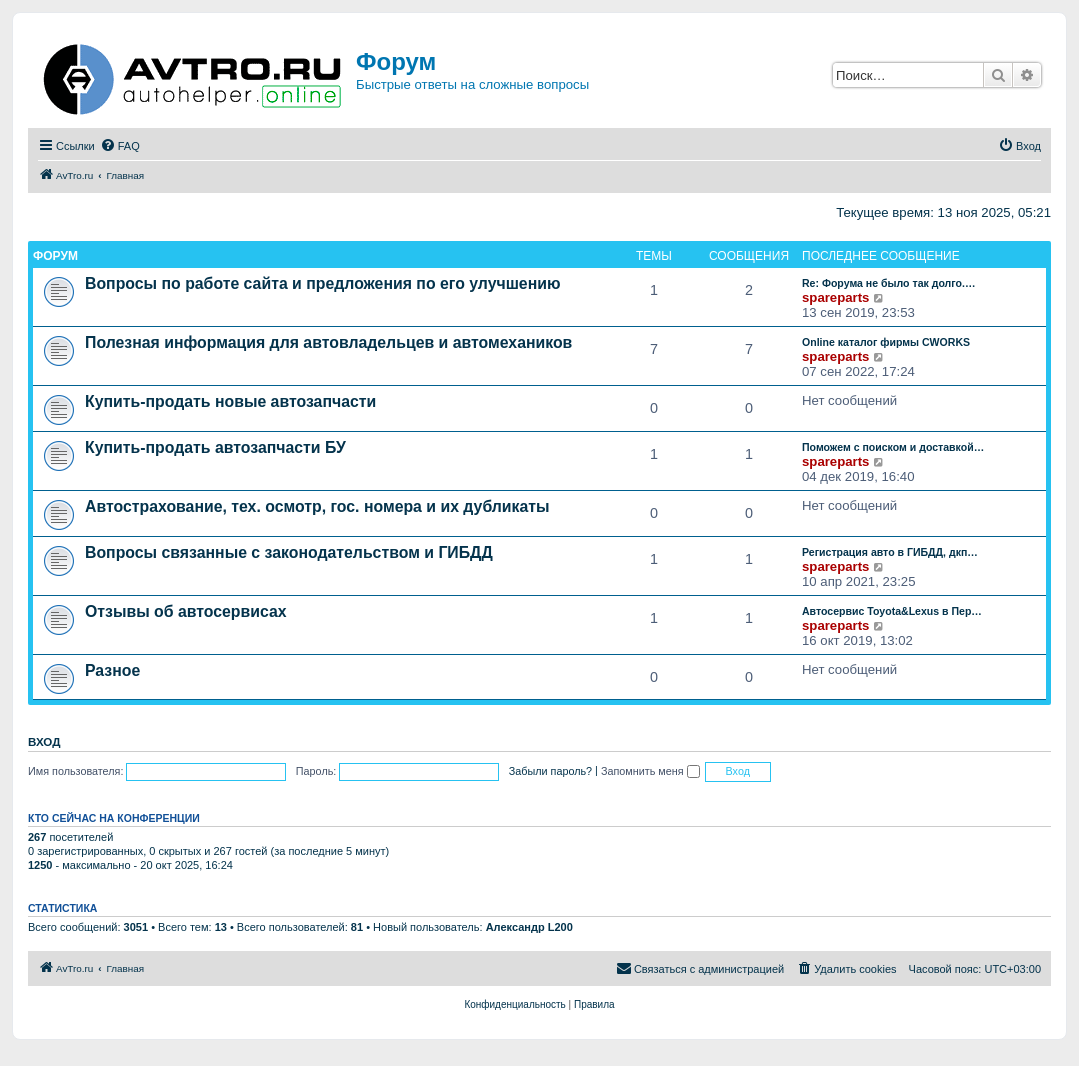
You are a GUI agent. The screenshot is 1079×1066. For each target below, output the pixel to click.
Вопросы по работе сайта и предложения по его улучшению (322, 283)
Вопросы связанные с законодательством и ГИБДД (289, 552)
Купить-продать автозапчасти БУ (215, 447)
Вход (44, 742)
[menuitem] (120, 146)
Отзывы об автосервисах (186, 611)
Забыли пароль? (550, 771)
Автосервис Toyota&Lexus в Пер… (892, 611)
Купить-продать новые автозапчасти (230, 401)
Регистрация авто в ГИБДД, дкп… (890, 552)
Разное (112, 670)
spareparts (835, 297)
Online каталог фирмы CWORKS (886, 342)
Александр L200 (529, 927)
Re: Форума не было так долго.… (888, 283)
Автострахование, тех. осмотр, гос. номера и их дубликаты (317, 506)
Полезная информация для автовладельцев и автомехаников (328, 342)
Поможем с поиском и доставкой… (893, 447)
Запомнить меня (650, 771)
